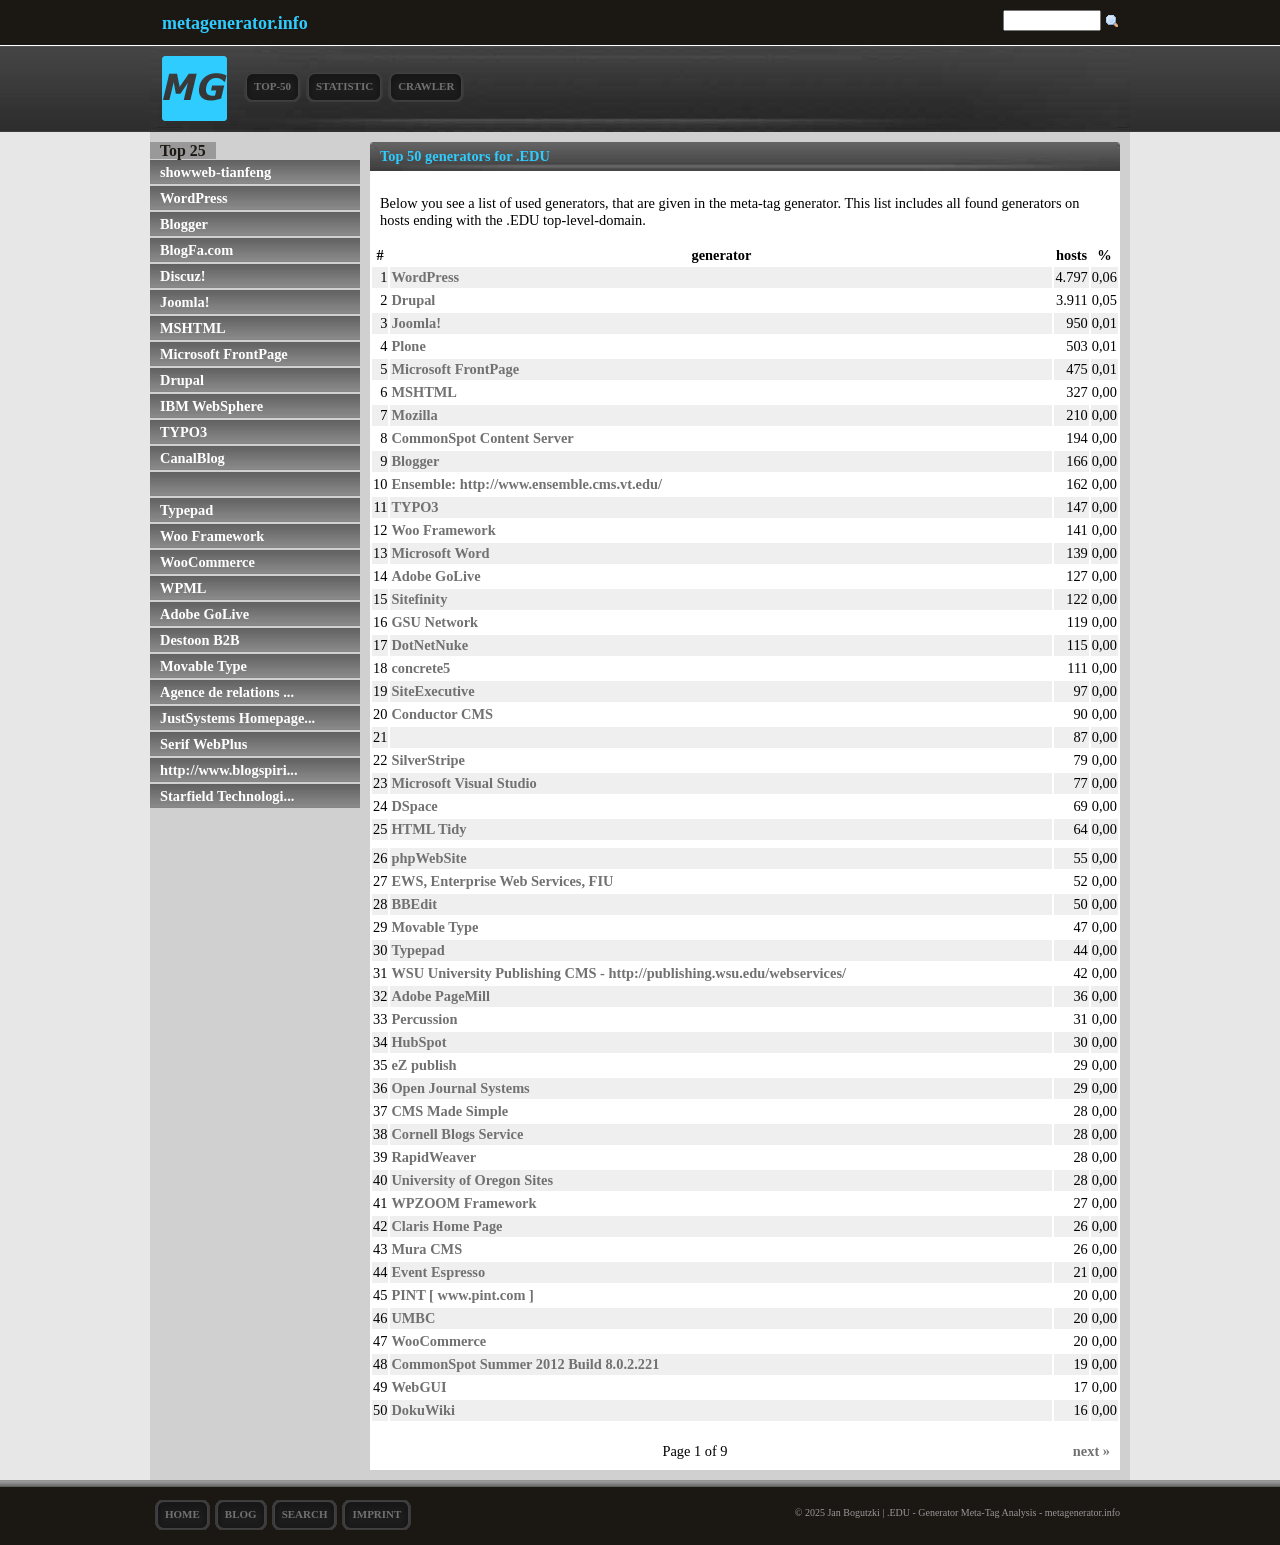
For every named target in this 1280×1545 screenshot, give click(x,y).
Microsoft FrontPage (224, 354)
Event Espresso (438, 1272)
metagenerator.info (235, 23)
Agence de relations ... (227, 692)
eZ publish (423, 1065)
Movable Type (203, 666)
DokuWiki (423, 1410)
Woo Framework (212, 536)
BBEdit (414, 904)
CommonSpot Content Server (482, 438)
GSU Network (434, 622)
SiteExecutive (432, 691)
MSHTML (193, 328)
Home (182, 1514)
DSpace (414, 806)
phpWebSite (428, 858)
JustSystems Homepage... (237, 718)
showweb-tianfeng (215, 172)
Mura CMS (426, 1249)
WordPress (194, 198)
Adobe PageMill (440, 996)
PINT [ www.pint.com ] (462, 1295)
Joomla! (185, 302)
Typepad (186, 510)
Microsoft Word (440, 553)
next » (1091, 1451)
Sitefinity (419, 599)
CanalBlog (192, 458)
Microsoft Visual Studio (463, 783)
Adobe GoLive (204, 614)
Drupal (182, 380)
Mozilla (414, 415)
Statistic (344, 86)
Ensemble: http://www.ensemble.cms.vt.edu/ (526, 484)
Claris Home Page (446, 1226)
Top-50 (272, 86)
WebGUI (418, 1387)
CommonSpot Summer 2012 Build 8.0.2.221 (525, 1364)
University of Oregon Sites (472, 1180)
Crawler (426, 86)
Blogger (184, 224)
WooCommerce (207, 562)
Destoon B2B (200, 640)
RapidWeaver (433, 1157)
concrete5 (420, 668)
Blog (241, 1514)
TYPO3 (183, 432)
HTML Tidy (428, 829)
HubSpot (418, 1042)
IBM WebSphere (211, 406)
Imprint (376, 1514)
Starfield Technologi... (227, 796)
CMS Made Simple (449, 1111)
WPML (183, 588)
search (305, 1514)
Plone (408, 346)
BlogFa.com (196, 250)
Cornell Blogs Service (457, 1134)
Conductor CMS (442, 714)
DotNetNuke (429, 645)
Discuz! (183, 276)
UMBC (413, 1318)
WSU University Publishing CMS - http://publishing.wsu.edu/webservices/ (618, 973)
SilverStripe (428, 760)
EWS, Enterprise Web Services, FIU (502, 881)
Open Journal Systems (460, 1088)
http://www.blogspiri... (229, 770)
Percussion (424, 1019)
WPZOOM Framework (463, 1203)
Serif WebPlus (203, 744)
